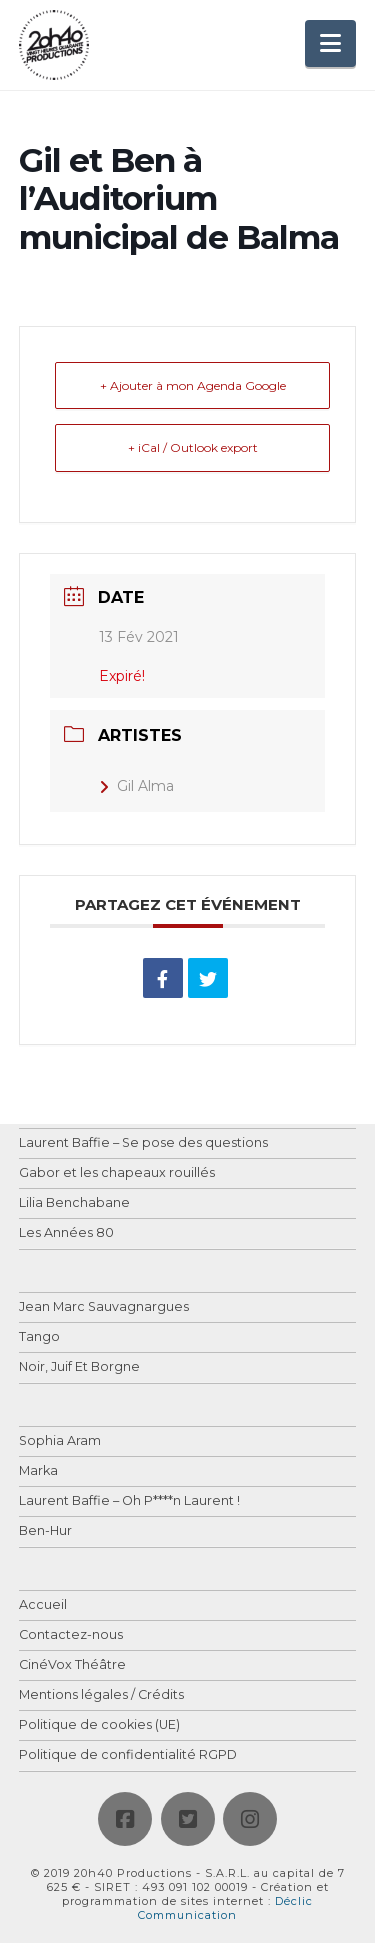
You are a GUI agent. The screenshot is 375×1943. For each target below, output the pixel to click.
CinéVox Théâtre (72, 1665)
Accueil (43, 1605)
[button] (330, 43)
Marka (38, 1471)
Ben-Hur (45, 1531)
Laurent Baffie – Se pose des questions (143, 1143)
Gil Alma (136, 786)
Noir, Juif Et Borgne (79, 1367)
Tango (39, 1337)
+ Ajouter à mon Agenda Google (193, 385)
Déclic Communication (225, 1908)
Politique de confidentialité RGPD (128, 1755)
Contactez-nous (71, 1635)
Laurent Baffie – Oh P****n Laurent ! (129, 1501)
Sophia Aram (60, 1441)
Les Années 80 (66, 1233)
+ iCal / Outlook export (193, 447)
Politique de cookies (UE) (99, 1725)
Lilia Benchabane (74, 1203)
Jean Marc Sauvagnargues (104, 1307)
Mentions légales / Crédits (101, 1695)
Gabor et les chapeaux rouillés (117, 1173)
